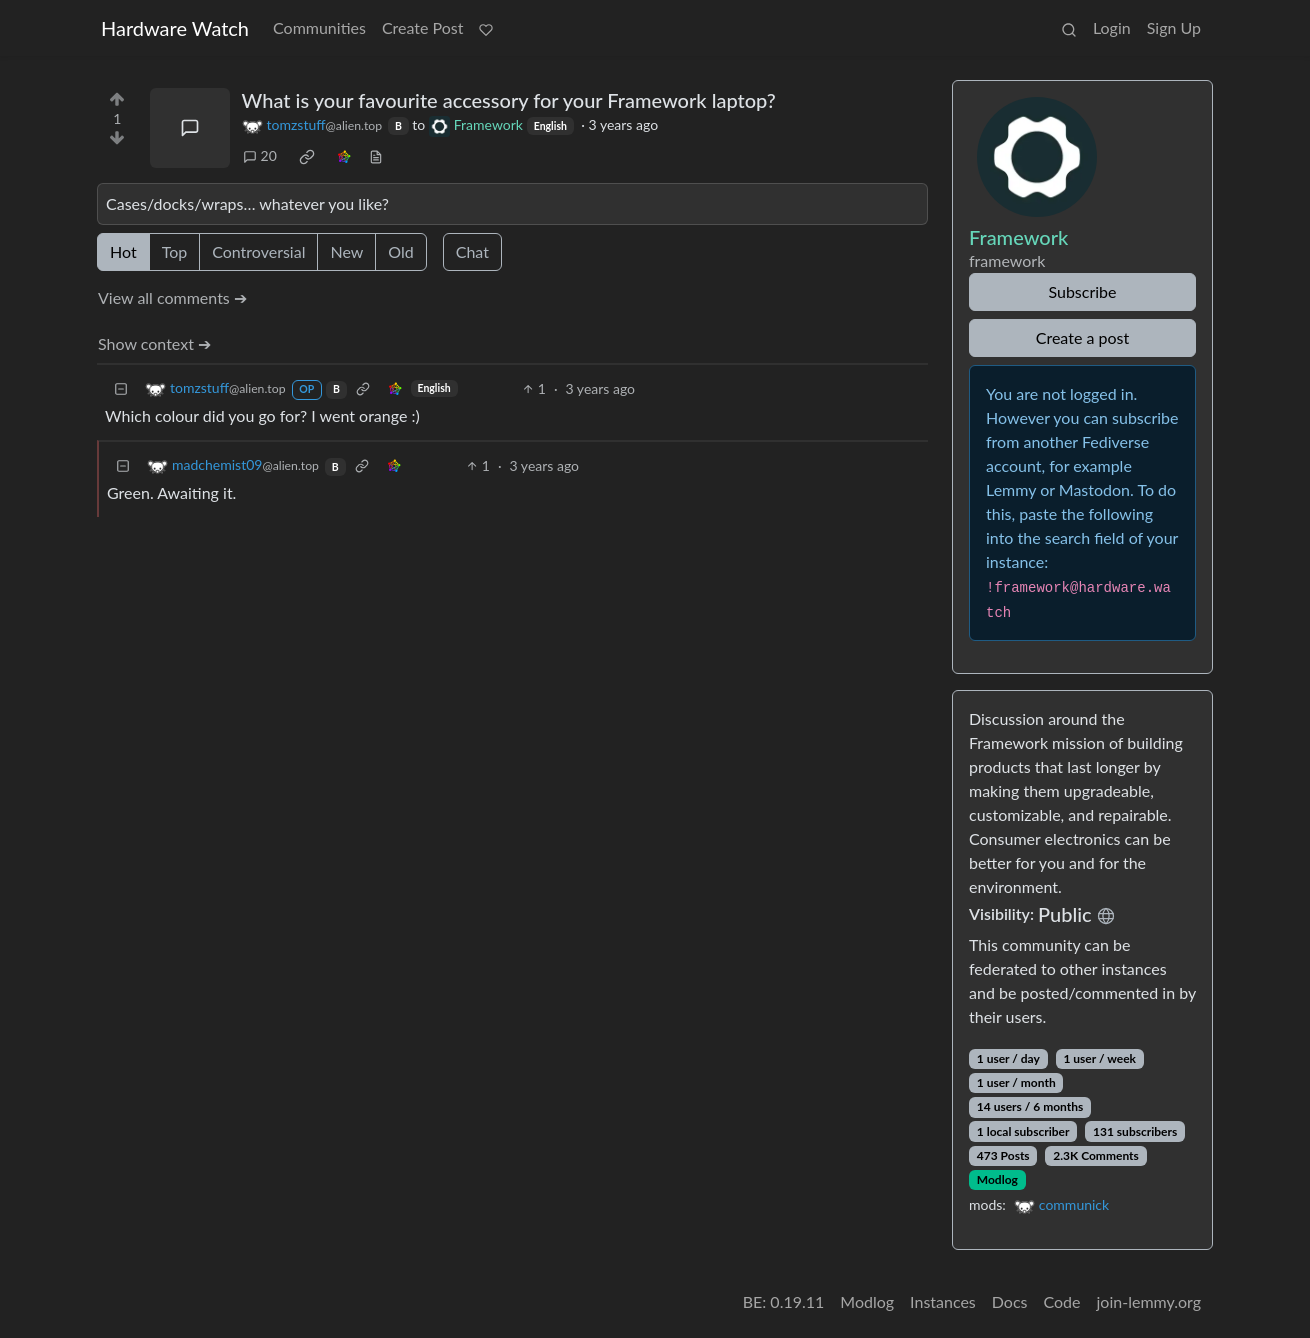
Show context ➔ (154, 343)
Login (1112, 27)
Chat (472, 251)
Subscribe (1082, 291)
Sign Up (1174, 27)
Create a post (1082, 337)
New (346, 251)
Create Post (423, 27)
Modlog (997, 1179)
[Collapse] (121, 388)
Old (400, 251)
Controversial (258, 251)
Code (1062, 1301)
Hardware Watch (175, 28)
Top (175, 251)
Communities (319, 27)
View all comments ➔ (172, 297)
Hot (123, 251)
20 (260, 155)
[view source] (376, 155)
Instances (943, 1301)
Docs (1010, 1301)
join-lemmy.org (1149, 1301)
